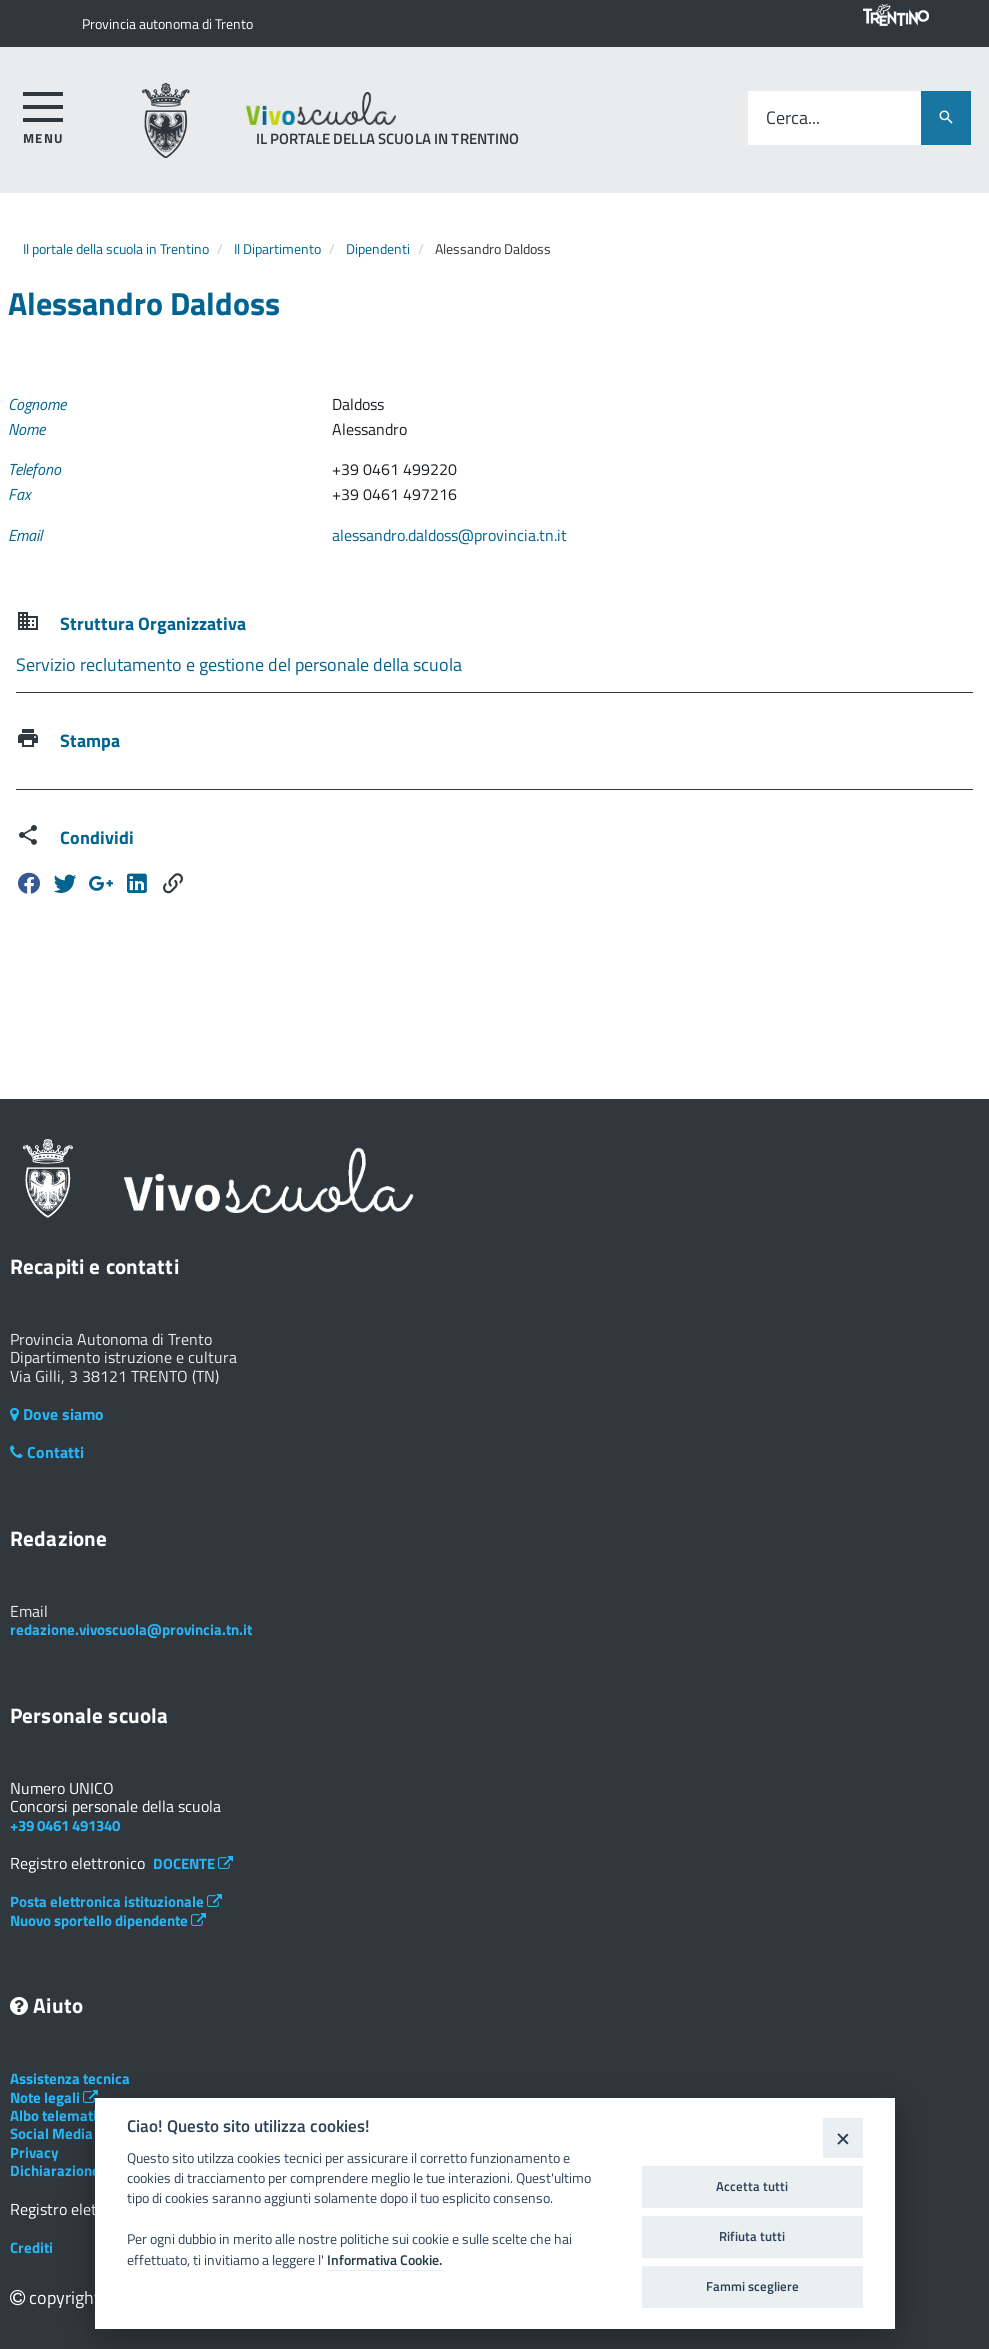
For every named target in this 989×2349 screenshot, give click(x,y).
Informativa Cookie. (384, 2260)
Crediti (31, 2247)
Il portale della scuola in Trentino (116, 248)
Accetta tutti (752, 2186)
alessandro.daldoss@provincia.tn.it (449, 535)
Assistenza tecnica (70, 2078)
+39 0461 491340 (65, 1825)
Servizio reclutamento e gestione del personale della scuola (239, 664)
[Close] (842, 2137)
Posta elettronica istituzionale (116, 1901)
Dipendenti (378, 248)
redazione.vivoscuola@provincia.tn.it (131, 1629)
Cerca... (793, 118)
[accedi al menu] (43, 114)
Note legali (54, 2097)
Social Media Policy (82, 2133)
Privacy (34, 2152)
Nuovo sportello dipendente (108, 1920)
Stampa (90, 740)
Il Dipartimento (277, 248)
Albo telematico (70, 2115)
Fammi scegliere (752, 2286)
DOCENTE (193, 1863)
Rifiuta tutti (752, 2236)
